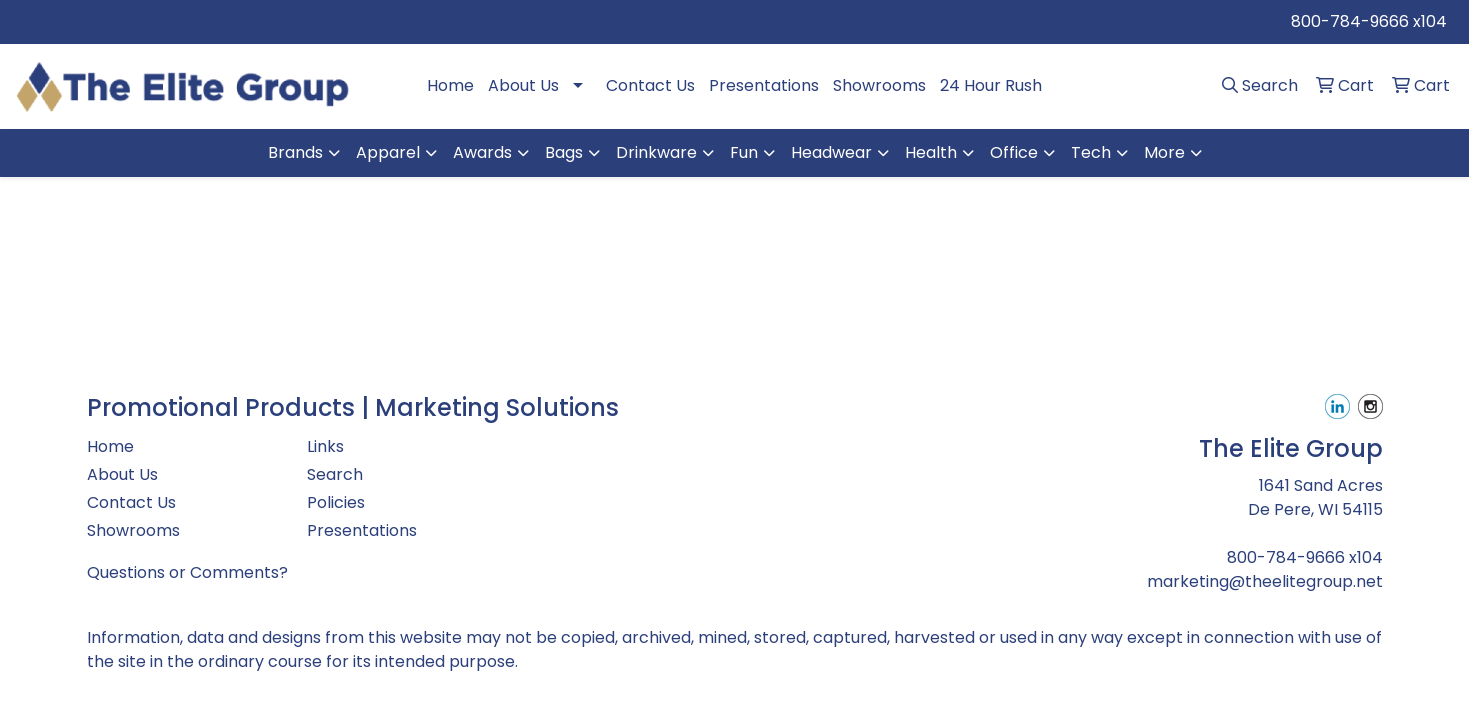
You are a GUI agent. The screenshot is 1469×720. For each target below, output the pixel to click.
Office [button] (1014, 152)
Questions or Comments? (187, 572)
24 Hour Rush (991, 85)
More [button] (1164, 152)
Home (450, 85)
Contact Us (650, 85)
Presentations (764, 85)
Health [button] (931, 152)
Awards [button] (482, 152)
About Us (523, 85)
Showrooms (879, 85)
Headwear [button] (831, 152)
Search (335, 474)
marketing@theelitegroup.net (1265, 581)
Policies (336, 502)
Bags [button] (564, 152)
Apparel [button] (388, 152)
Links (325, 446)
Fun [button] (744, 152)
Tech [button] (1091, 152)
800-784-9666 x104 (1369, 21)
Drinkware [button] (656, 152)
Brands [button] (295, 152)
